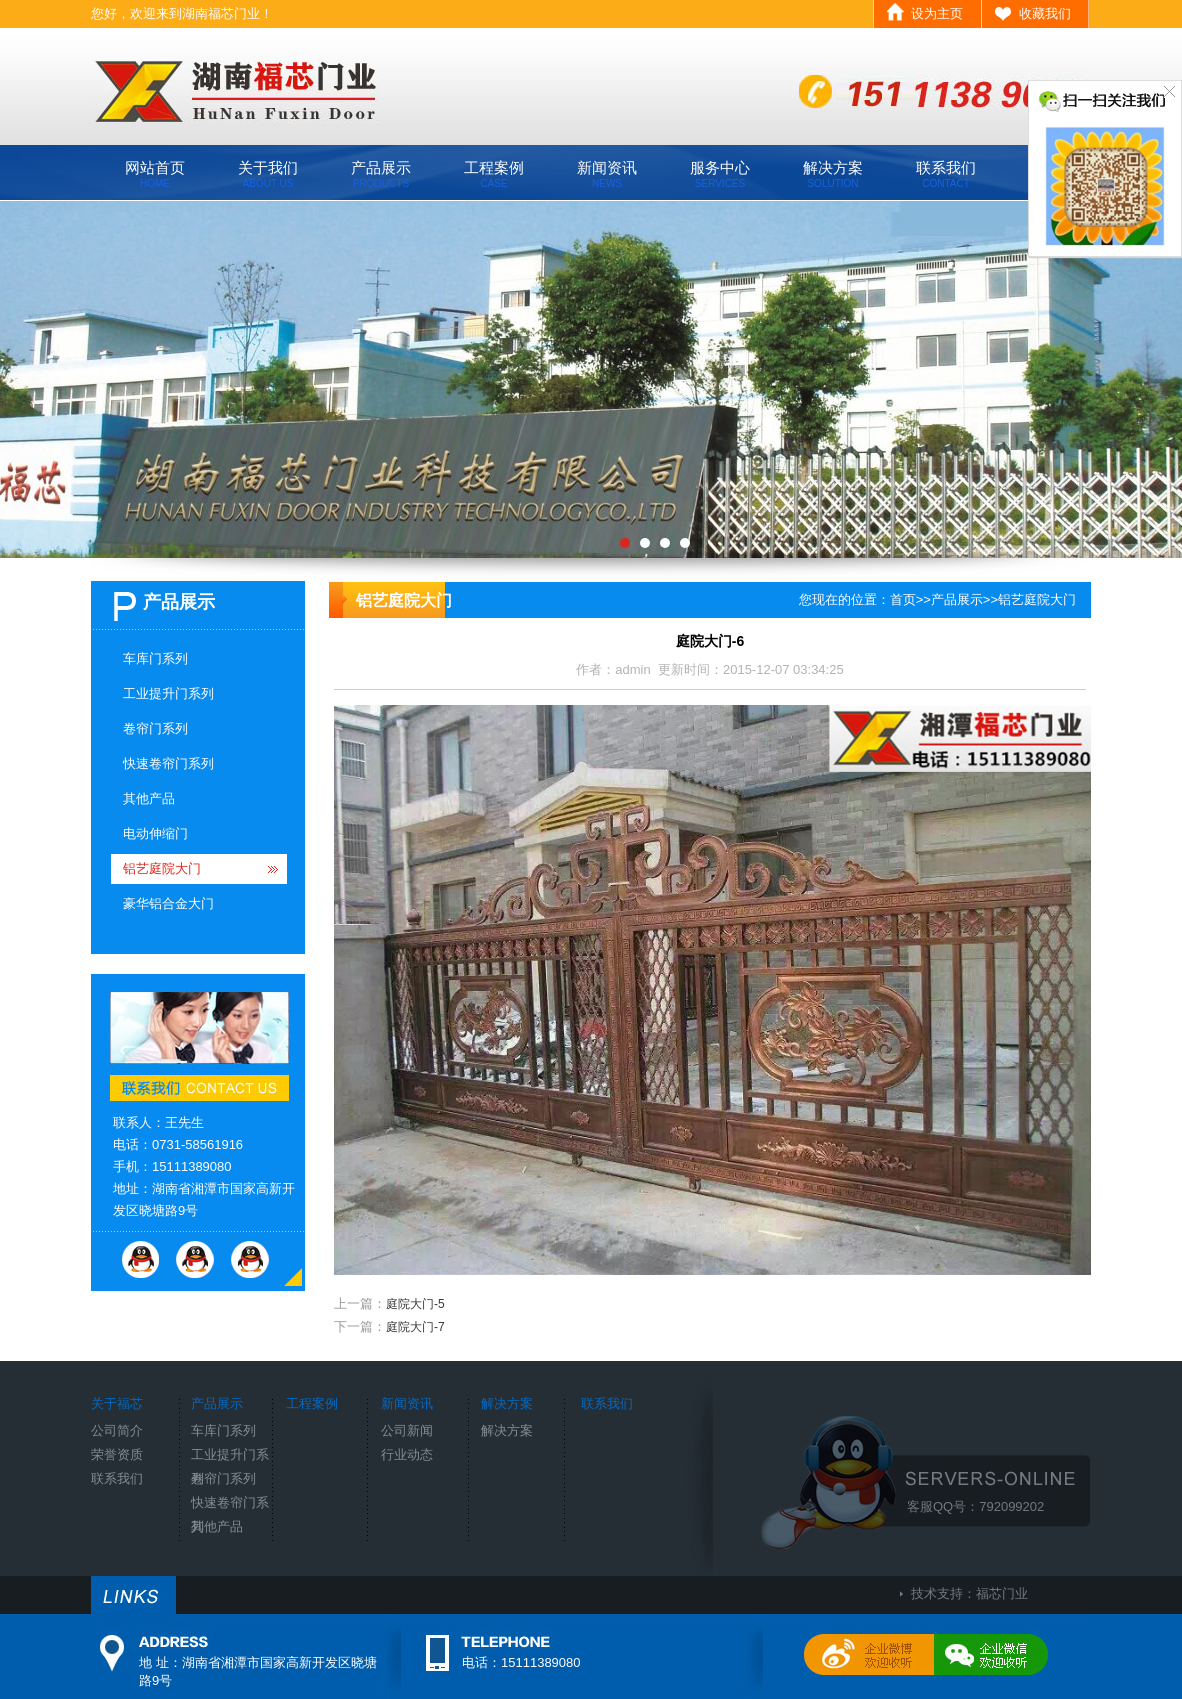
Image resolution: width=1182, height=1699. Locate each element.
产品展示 (381, 174)
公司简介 (117, 1430)
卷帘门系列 (155, 728)
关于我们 (268, 174)
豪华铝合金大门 (168, 903)
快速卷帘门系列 (168, 763)
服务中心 (720, 174)
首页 (903, 599)
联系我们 (946, 174)
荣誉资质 (117, 1454)
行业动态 (407, 1454)
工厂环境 (591, 379)
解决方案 (833, 174)
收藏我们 (1045, 13)
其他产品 (149, 798)
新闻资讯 (607, 174)
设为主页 (937, 13)
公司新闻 (407, 1430)
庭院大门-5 (415, 1304)
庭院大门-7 (415, 1327)
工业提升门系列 (168, 693)
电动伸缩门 (155, 833)
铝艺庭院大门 (162, 868)
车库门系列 (155, 658)
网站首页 (155, 174)
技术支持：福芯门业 (969, 1593)
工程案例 (494, 174)
